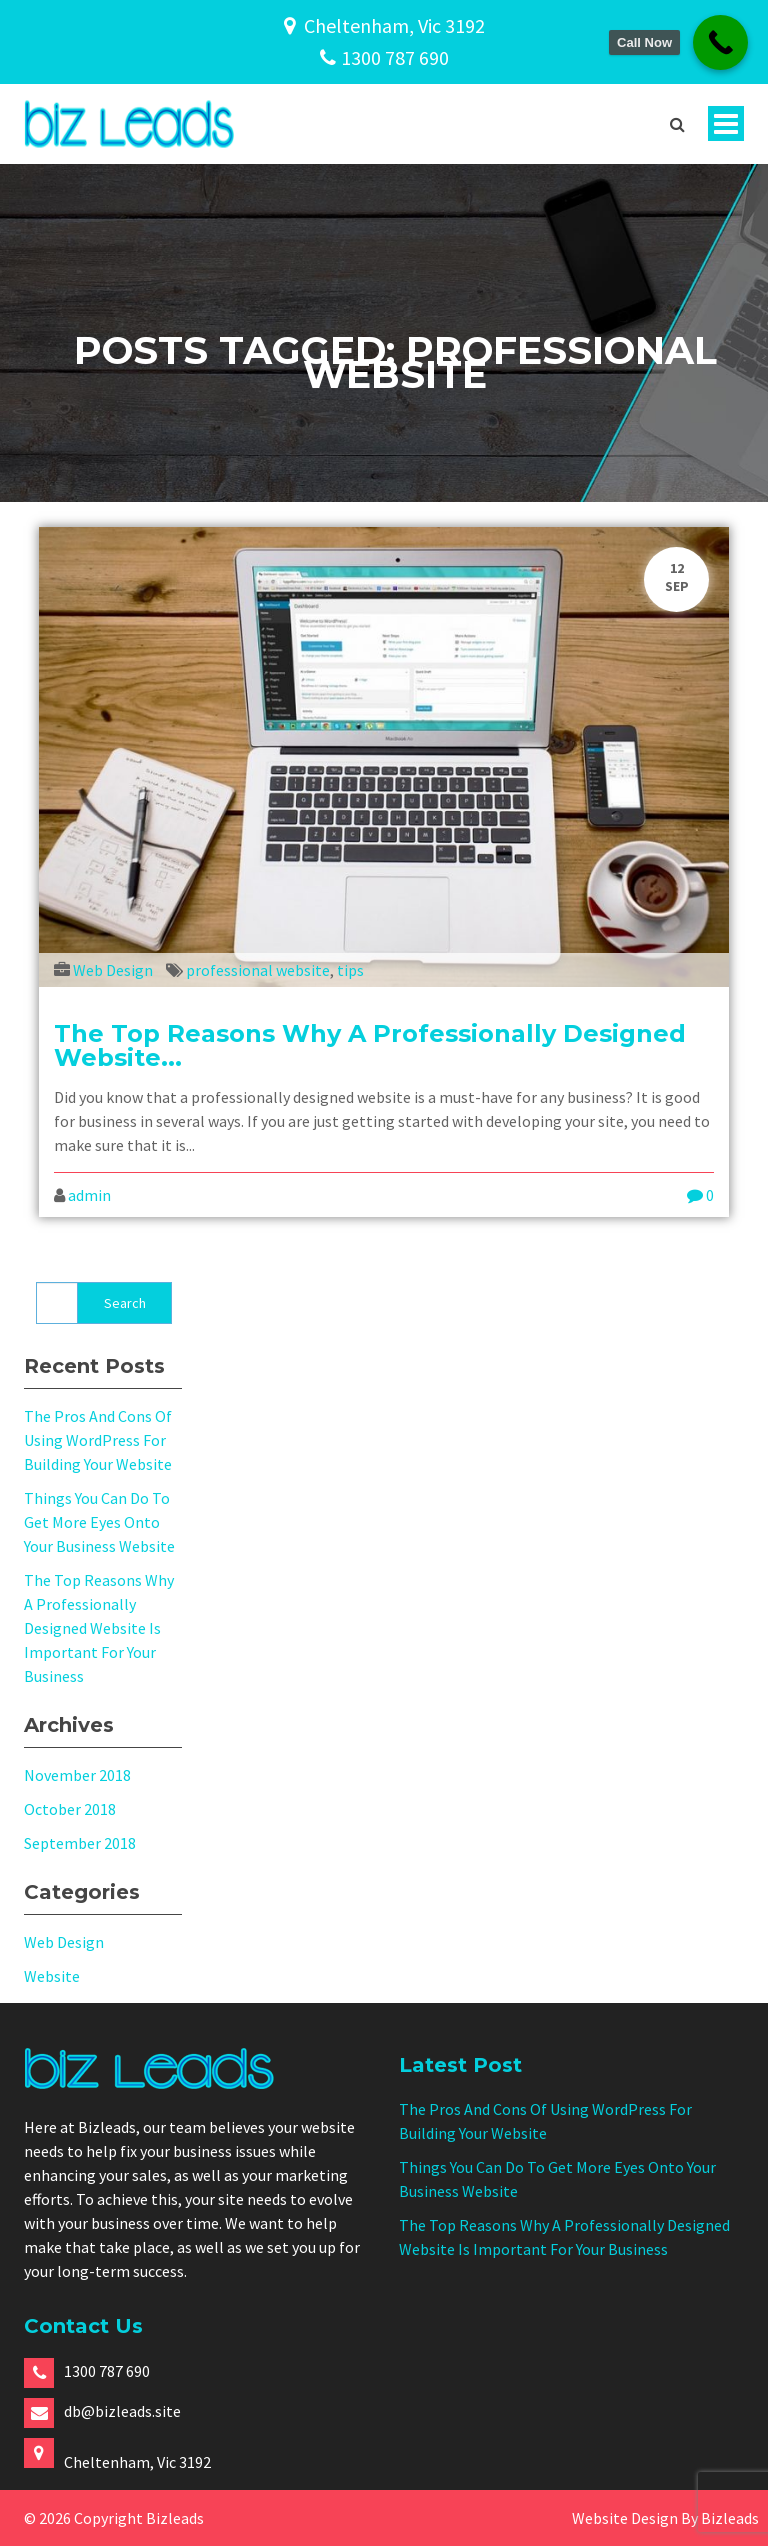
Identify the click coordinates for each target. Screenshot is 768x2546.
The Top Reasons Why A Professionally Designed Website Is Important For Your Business (99, 1628)
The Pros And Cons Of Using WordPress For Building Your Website (98, 1440)
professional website (258, 970)
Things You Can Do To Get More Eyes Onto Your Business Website (99, 1522)
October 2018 (70, 1809)
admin (89, 1195)
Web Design (113, 970)
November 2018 (77, 1775)
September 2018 (80, 1843)
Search (125, 1303)
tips (350, 970)
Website (52, 1976)
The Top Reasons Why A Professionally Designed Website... (370, 1045)
